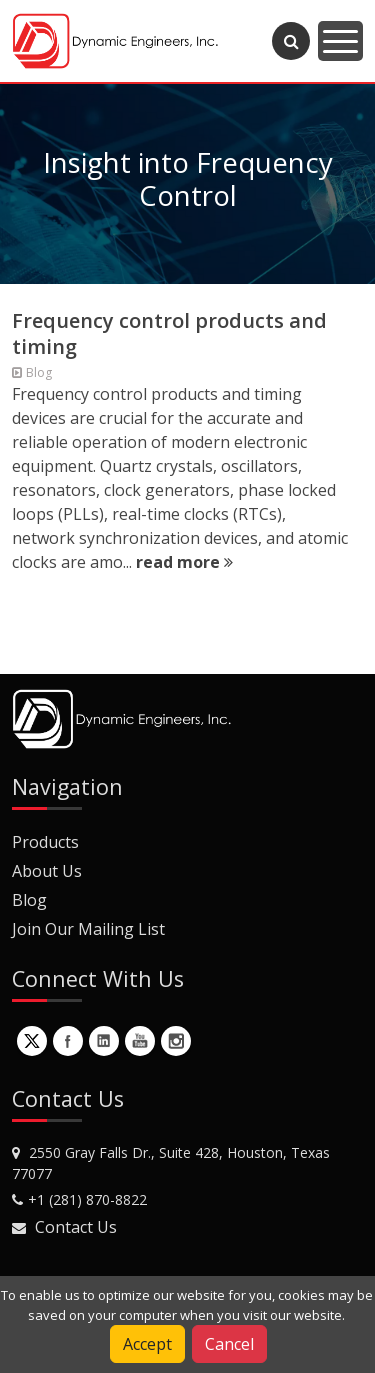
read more (184, 562)
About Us (47, 871)
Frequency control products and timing (169, 333)
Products (45, 842)
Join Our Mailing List (88, 929)
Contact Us (76, 1227)
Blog (29, 900)
